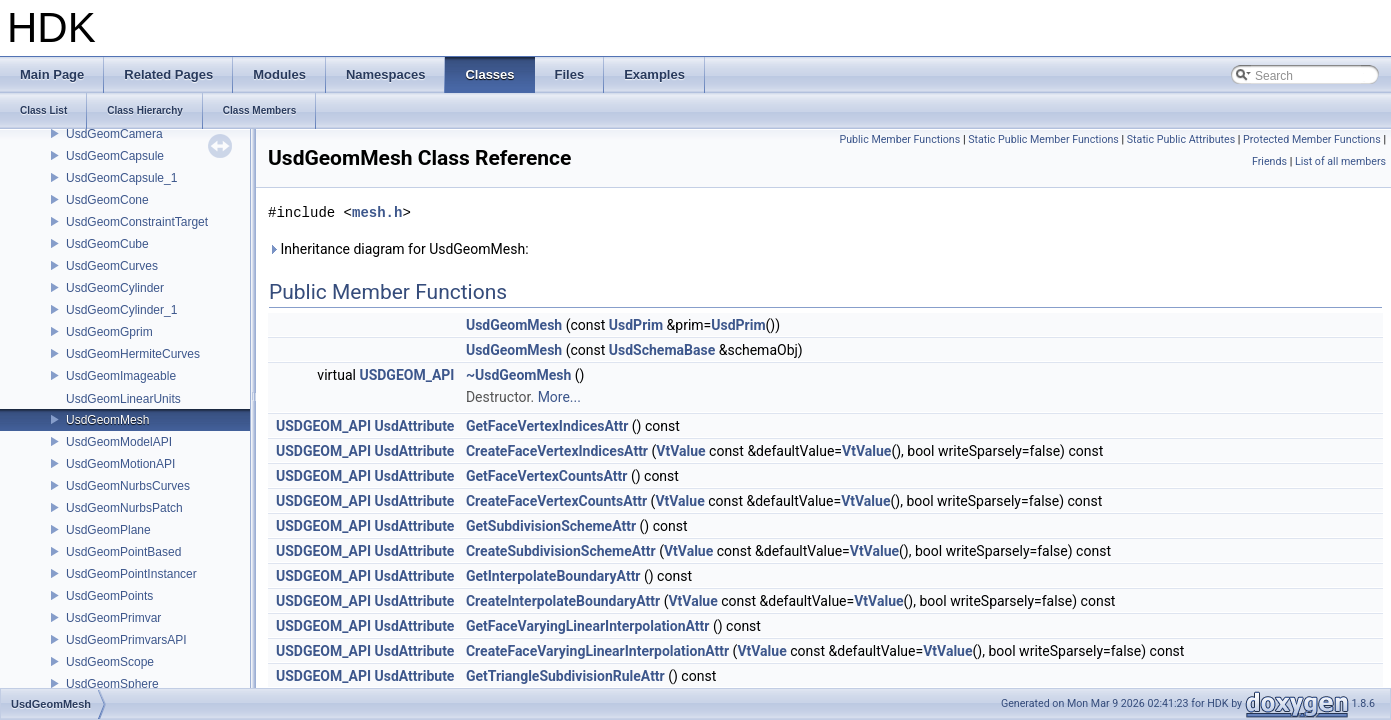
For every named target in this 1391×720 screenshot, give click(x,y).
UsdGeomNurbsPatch (124, 508)
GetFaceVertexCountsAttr (547, 476)
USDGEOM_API (406, 375)
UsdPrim (636, 325)
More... (559, 397)
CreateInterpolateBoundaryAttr (563, 601)
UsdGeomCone (107, 200)
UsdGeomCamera (114, 134)
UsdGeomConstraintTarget (137, 222)
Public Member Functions (899, 139)
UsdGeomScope (110, 662)
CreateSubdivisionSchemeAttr (561, 551)
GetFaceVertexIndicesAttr (547, 426)
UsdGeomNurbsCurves (128, 486)
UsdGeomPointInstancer (131, 574)
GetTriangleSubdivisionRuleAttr (565, 676)
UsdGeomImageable (121, 376)
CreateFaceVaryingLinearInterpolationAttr (597, 651)
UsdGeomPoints (109, 596)
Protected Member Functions (1312, 139)
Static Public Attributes (1181, 139)
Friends (1269, 161)
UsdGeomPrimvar (113, 618)
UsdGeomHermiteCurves (133, 354)
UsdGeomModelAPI (119, 442)
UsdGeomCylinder (115, 288)
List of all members (1340, 161)
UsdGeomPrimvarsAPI (126, 640)
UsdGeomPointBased (123, 552)
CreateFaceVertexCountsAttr (556, 501)
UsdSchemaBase (662, 350)
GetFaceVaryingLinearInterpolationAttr (588, 626)
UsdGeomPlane (108, 530)
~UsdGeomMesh (518, 375)
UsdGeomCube (107, 244)
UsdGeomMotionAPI (120, 464)
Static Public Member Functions (1043, 139)
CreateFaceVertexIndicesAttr (557, 451)
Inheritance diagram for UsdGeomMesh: (398, 249)
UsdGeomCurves (112, 266)
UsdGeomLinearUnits (123, 399)
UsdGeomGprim (109, 332)
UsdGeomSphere (112, 684)
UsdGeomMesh (107, 420)
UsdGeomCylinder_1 (121, 310)
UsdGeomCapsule (115, 156)
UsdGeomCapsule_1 (121, 178)
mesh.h (377, 212)
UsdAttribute (415, 426)
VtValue (680, 451)
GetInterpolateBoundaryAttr (553, 576)
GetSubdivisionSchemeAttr (551, 526)
